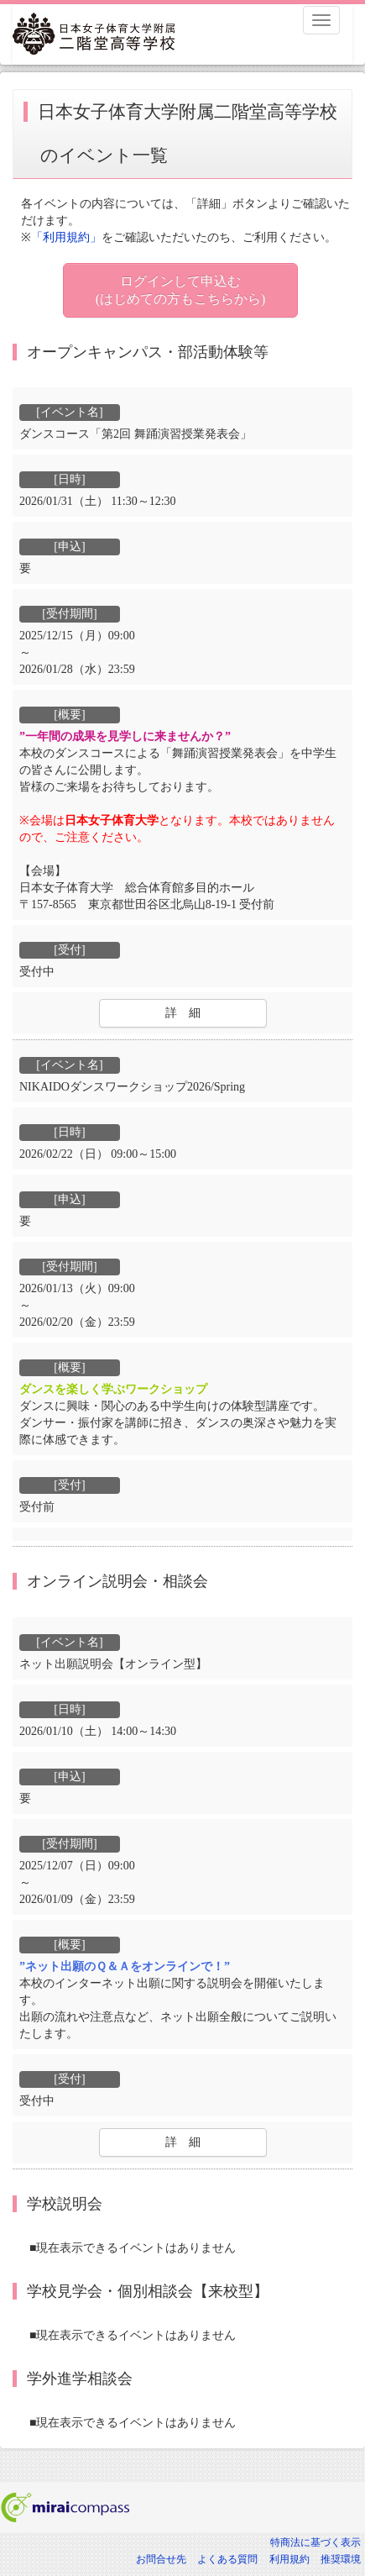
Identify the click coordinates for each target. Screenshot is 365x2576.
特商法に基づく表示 (315, 2542)
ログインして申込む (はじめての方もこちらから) (181, 290)
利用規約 (289, 2559)
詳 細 (183, 1013)
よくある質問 (227, 2559)
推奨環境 (341, 2559)
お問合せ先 (161, 2559)
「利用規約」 (66, 237)
